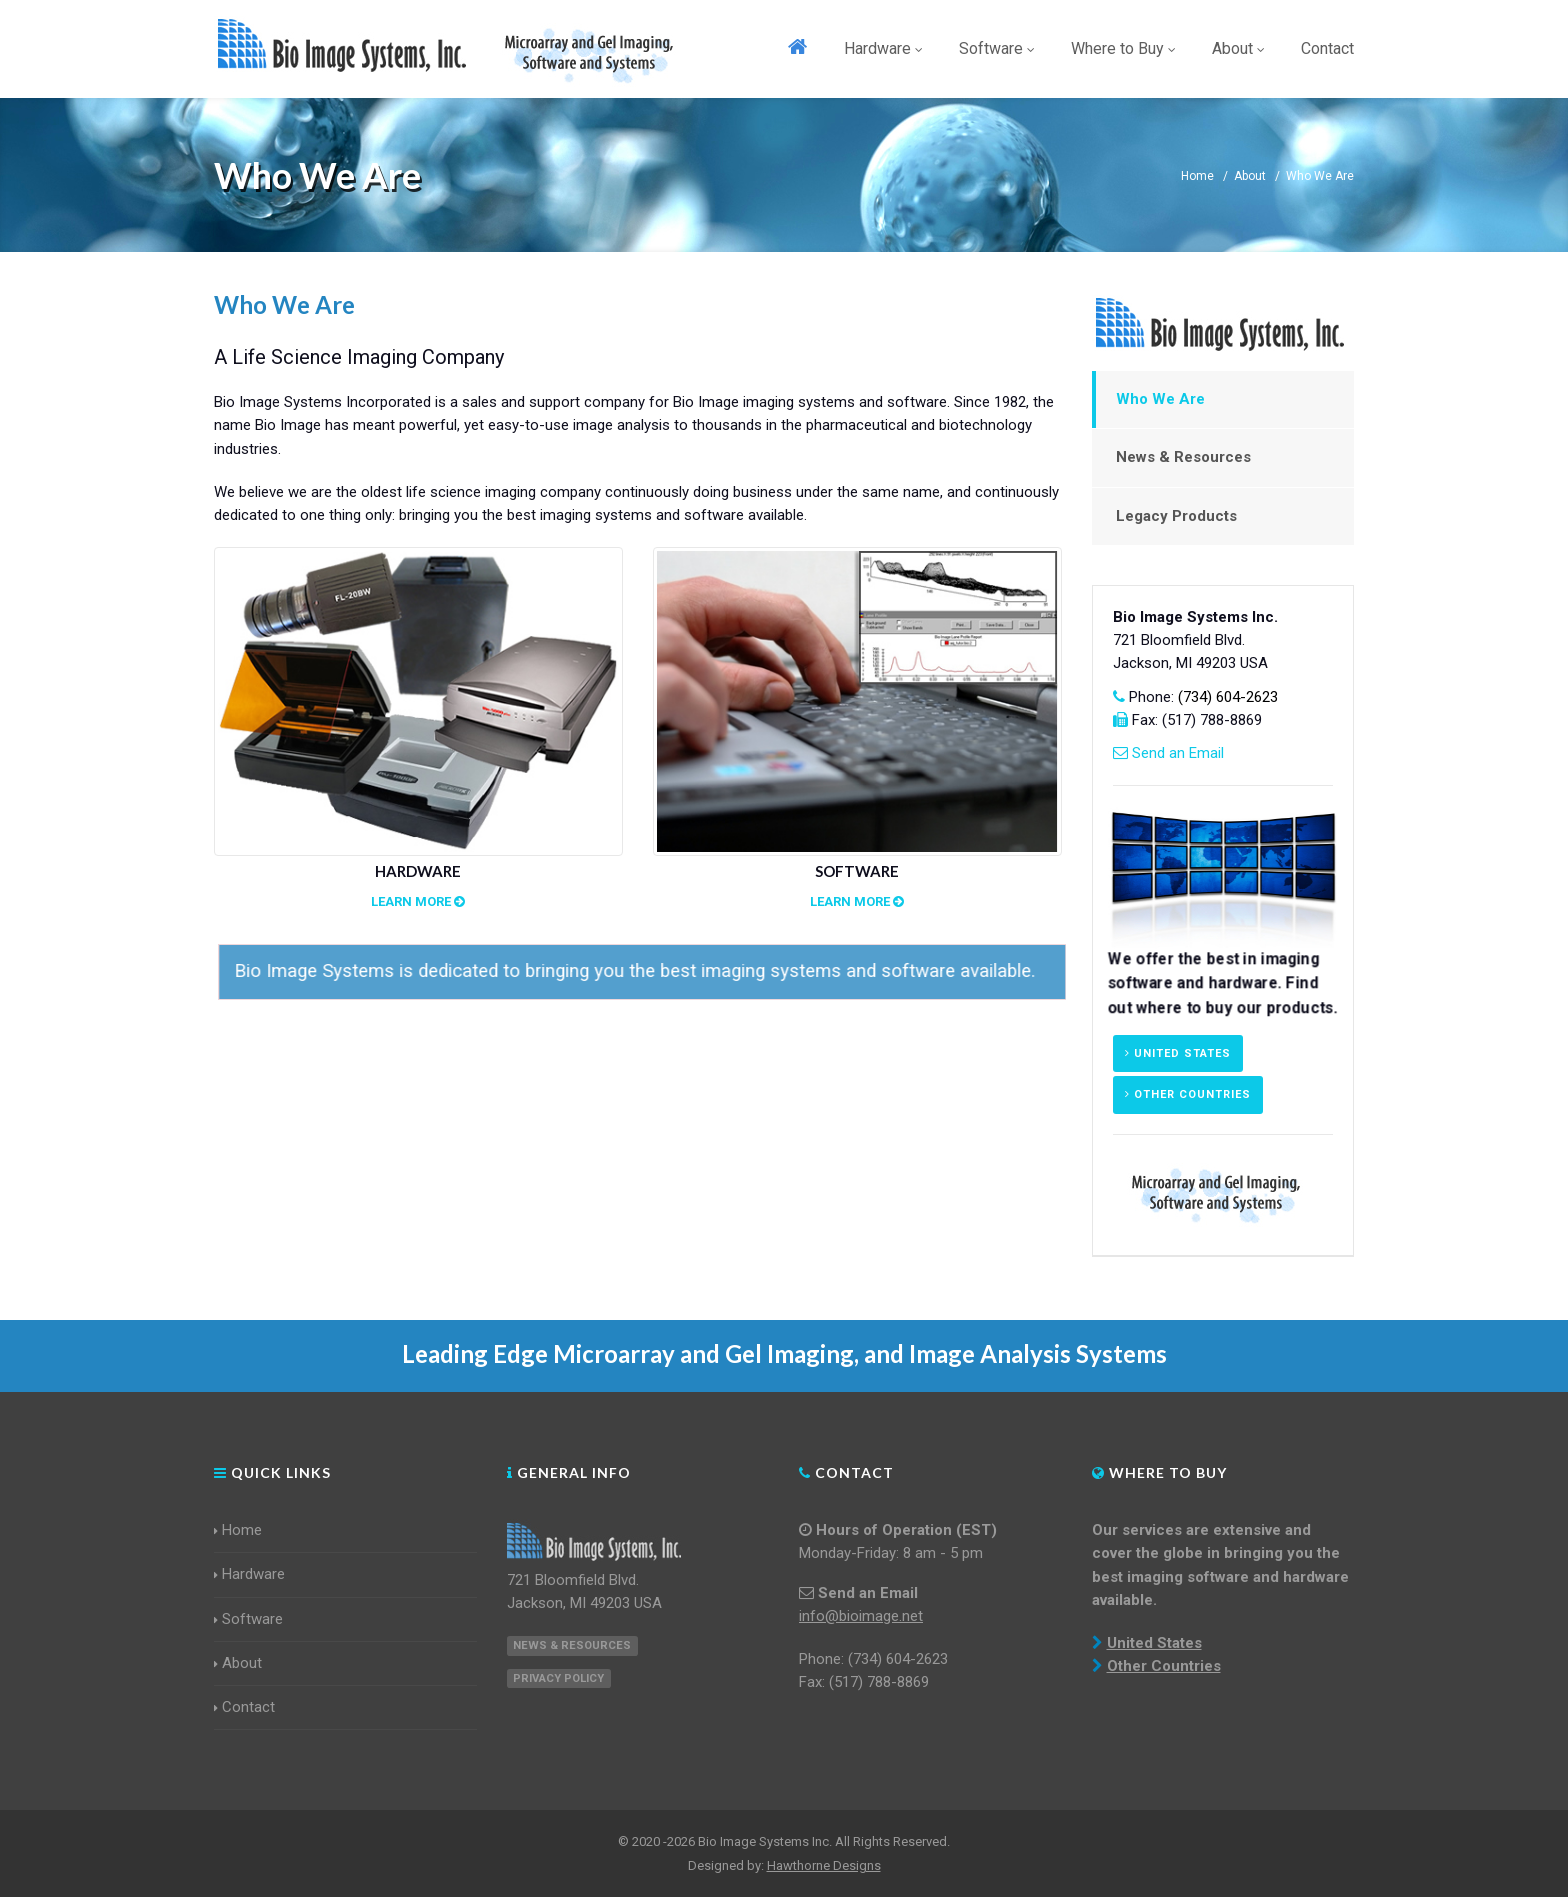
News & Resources (1183, 457)
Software (997, 48)
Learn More (418, 901)
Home (1197, 176)
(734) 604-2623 (1228, 697)
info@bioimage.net (861, 1616)
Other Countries (1188, 1094)
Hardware (883, 48)
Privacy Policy (558, 1678)
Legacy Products (1176, 516)
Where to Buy (1123, 48)
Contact (1327, 48)
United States (1178, 1053)
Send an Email (1178, 753)
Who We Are (1160, 399)
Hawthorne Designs (824, 1865)
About (1238, 48)
